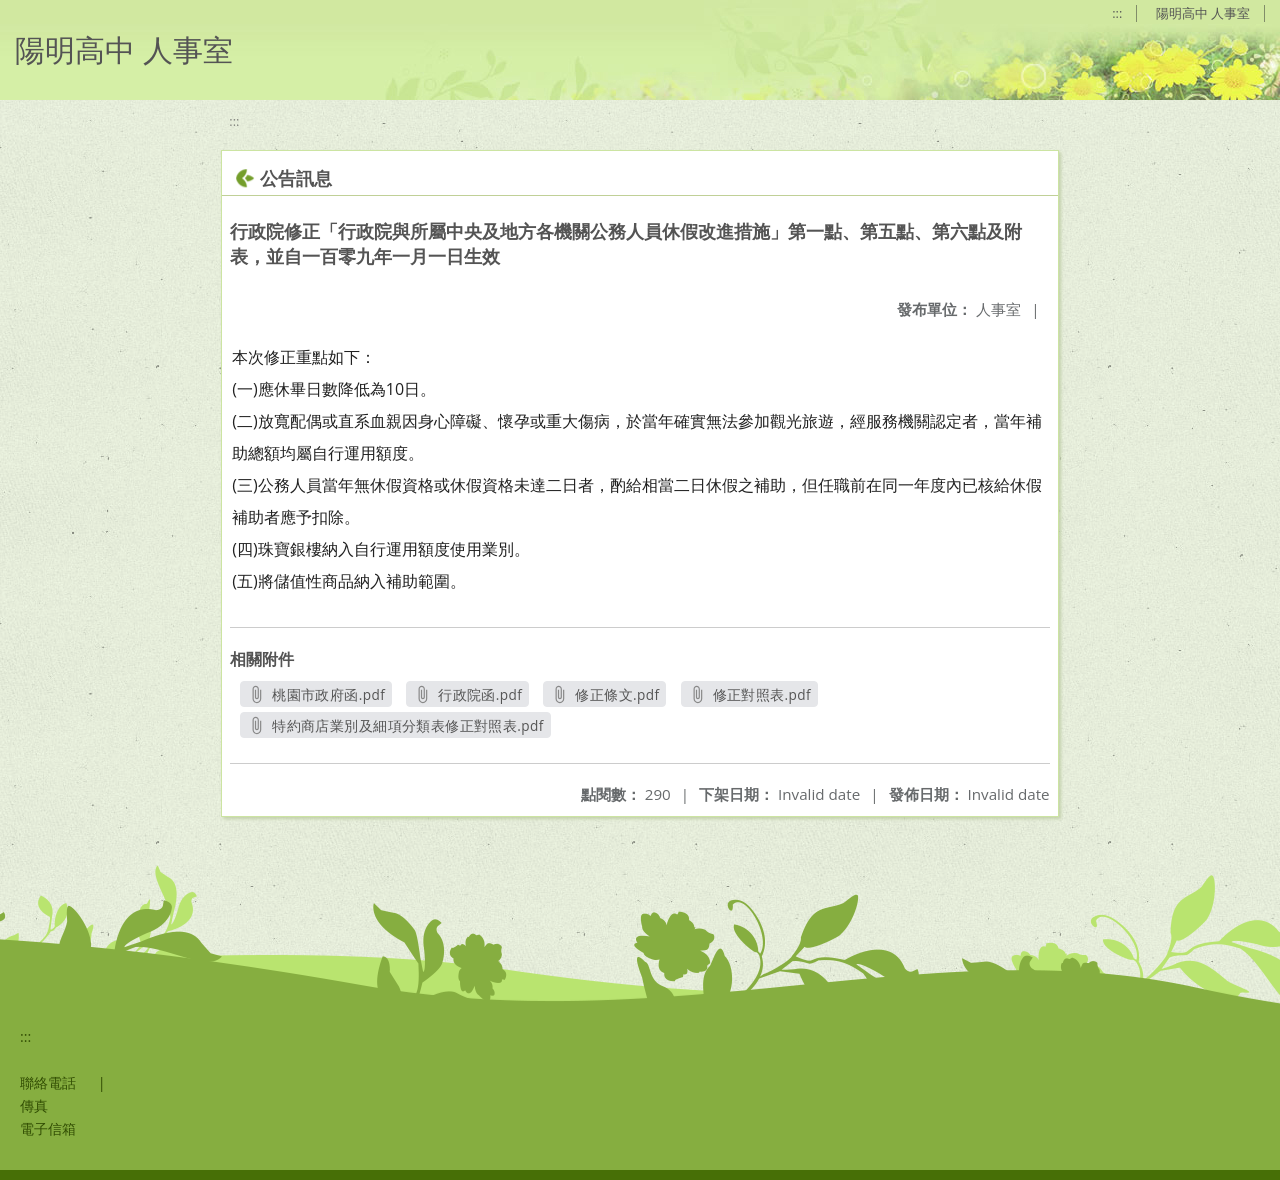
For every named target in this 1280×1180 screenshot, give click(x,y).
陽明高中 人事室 (1203, 13)
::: (1117, 13)
